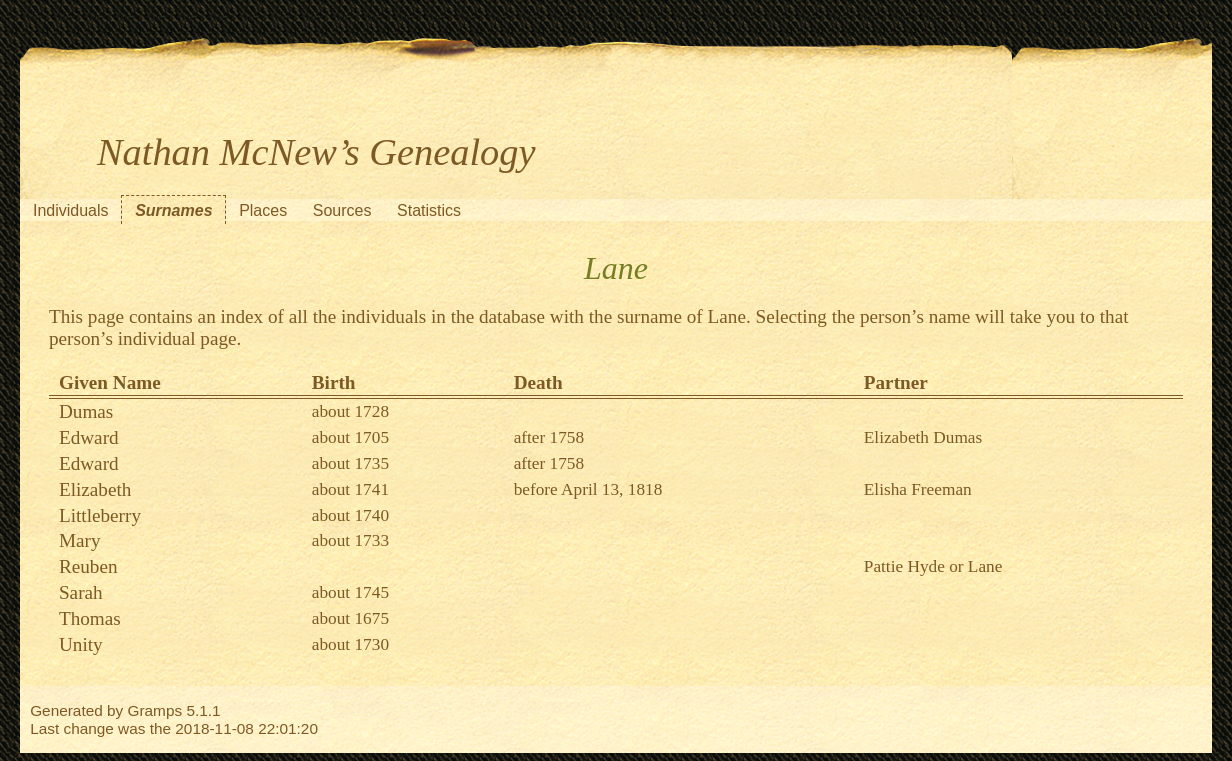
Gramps (155, 710)
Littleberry (100, 515)
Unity (81, 644)
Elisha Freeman (918, 489)
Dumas (86, 411)
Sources (342, 210)
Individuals (71, 210)
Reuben (88, 566)
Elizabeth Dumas (923, 437)
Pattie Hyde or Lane (933, 566)
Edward (89, 437)
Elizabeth (95, 489)
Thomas (90, 618)
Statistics (429, 210)
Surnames (173, 210)
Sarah (81, 592)
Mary (80, 540)
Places (263, 210)
